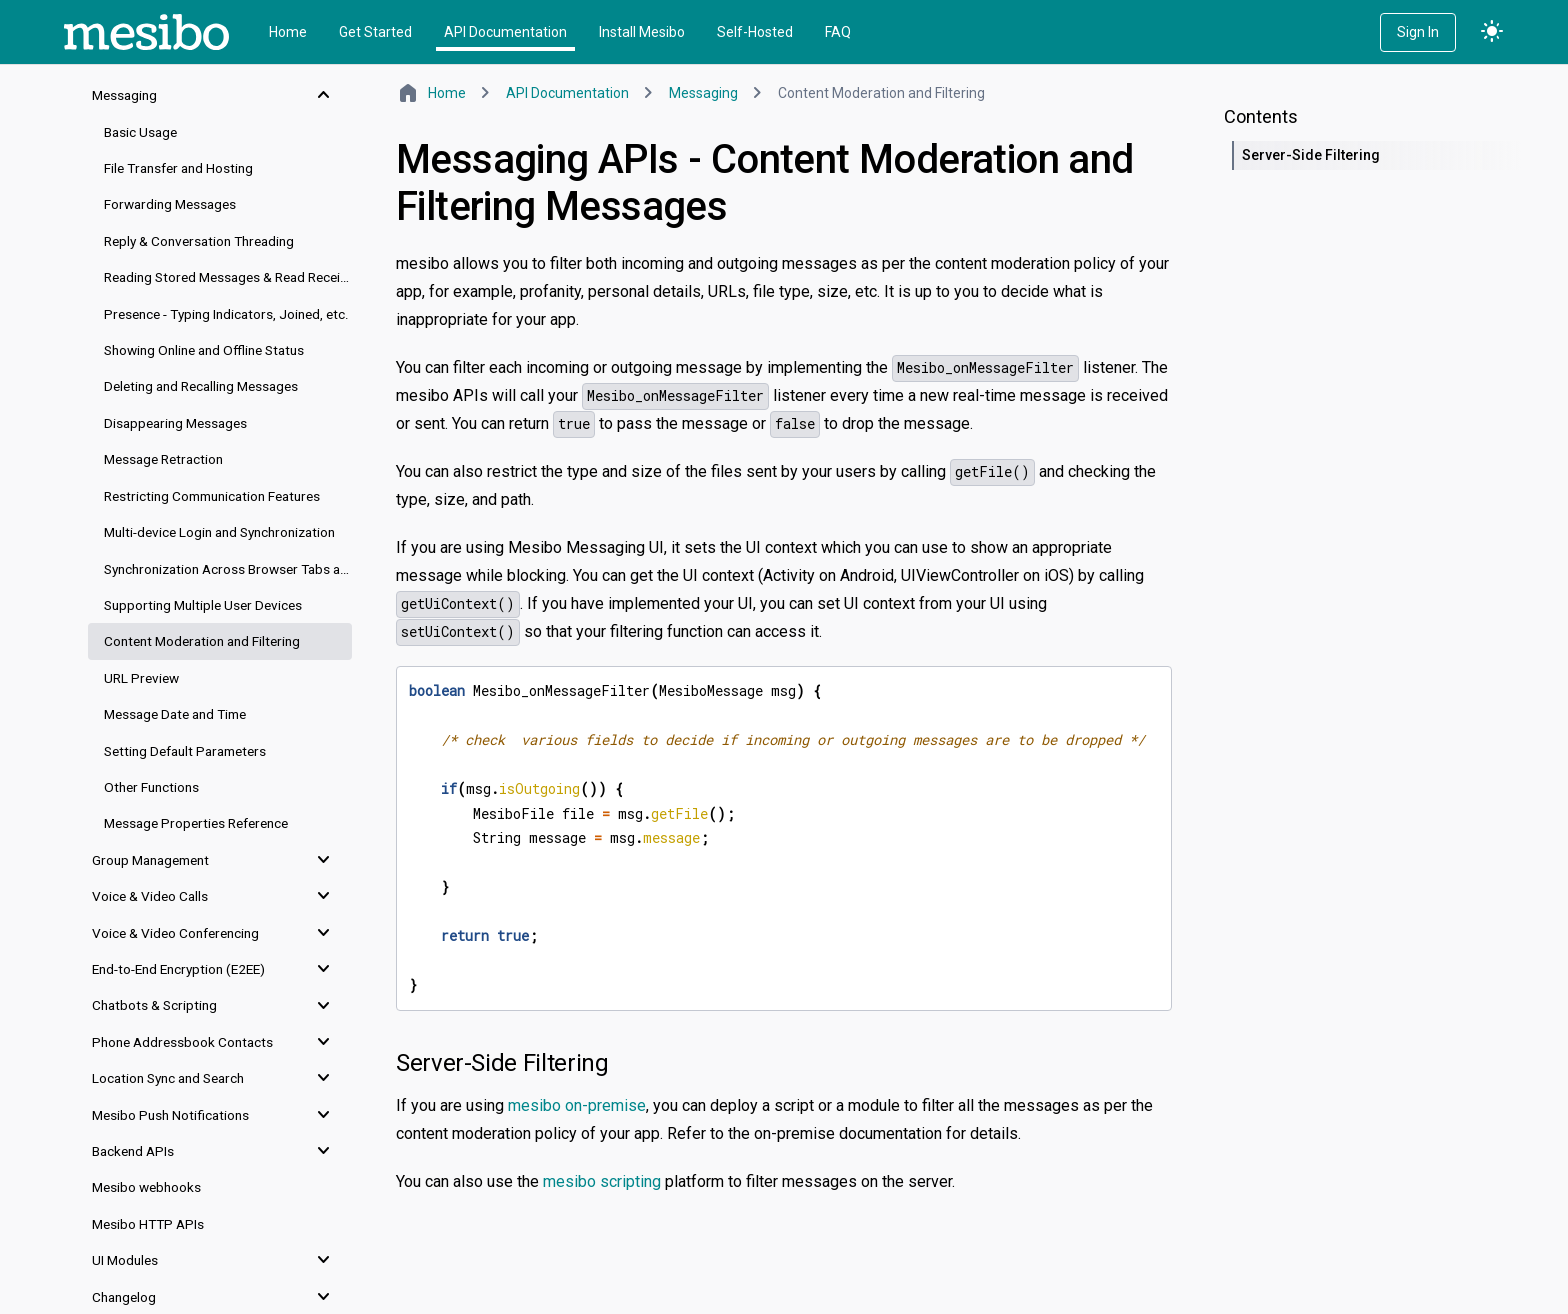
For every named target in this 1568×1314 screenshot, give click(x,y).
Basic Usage (140, 132)
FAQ (838, 32)
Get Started (375, 32)
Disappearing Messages (175, 423)
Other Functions (151, 787)
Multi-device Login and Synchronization (219, 532)
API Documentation (505, 32)
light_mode (1492, 32)
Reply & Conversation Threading (199, 241)
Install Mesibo (642, 32)
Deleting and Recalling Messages (201, 386)
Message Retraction (163, 459)
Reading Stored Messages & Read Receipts (228, 277)
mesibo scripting (602, 1181)
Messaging (703, 93)
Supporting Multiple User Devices (203, 605)
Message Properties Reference (196, 823)
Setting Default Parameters (185, 751)
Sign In (1418, 32)
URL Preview (141, 678)
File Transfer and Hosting (178, 168)
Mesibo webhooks (146, 1187)
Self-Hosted (755, 32)
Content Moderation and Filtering (202, 641)
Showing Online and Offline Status (204, 350)
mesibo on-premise (577, 1105)
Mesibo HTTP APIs (148, 1224)
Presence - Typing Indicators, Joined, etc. (226, 314)
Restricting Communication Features (212, 496)
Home (288, 32)
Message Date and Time (175, 714)
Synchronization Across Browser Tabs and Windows (228, 569)
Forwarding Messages (170, 204)
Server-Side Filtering (502, 1063)
